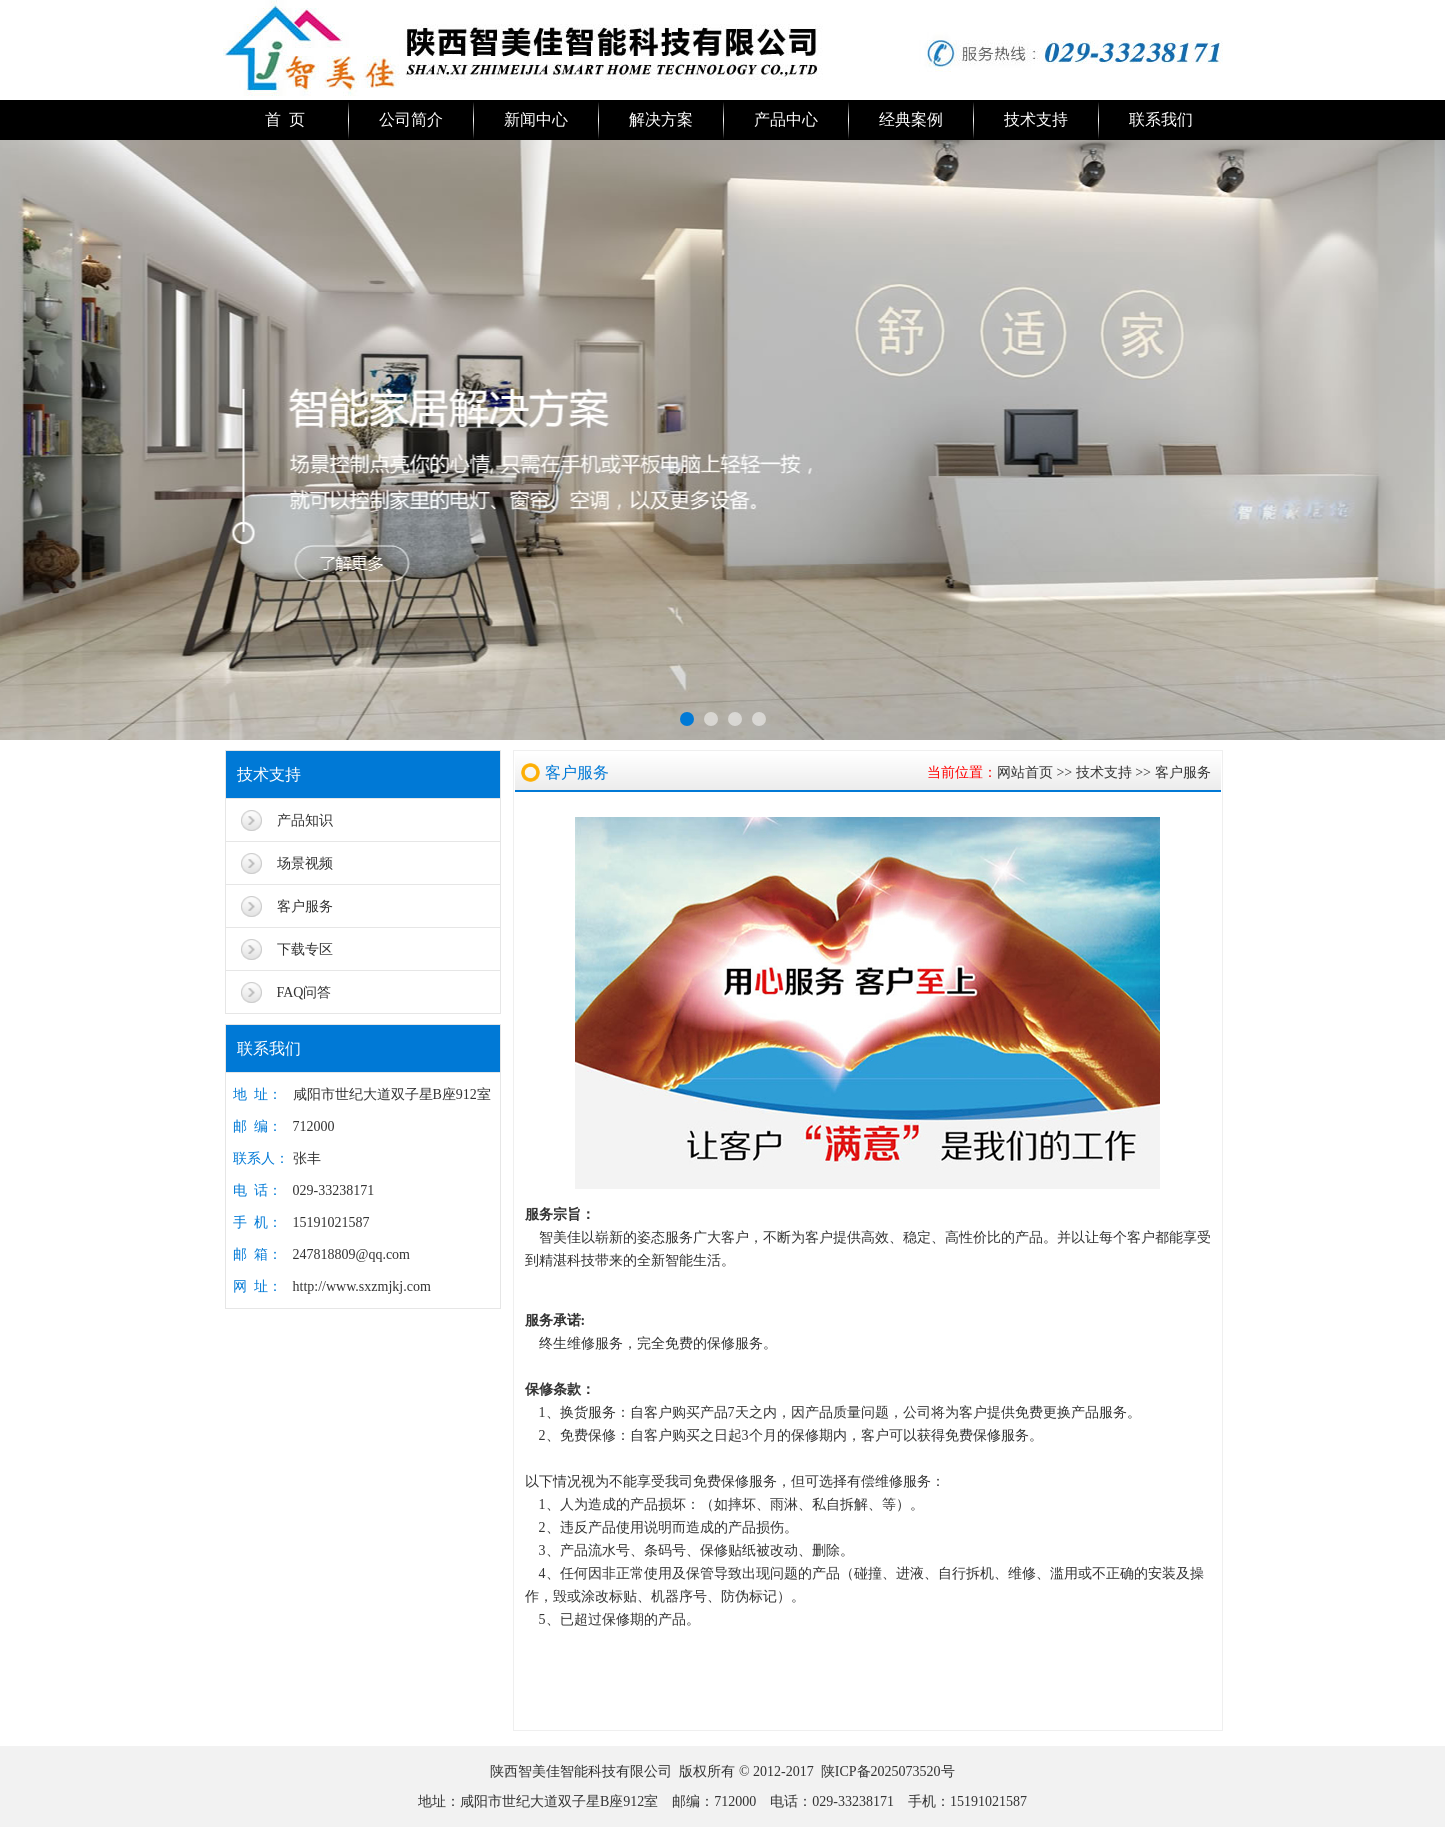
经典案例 (911, 119)
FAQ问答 (304, 992)
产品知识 (305, 820)
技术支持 (1036, 119)
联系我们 (1161, 119)
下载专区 (305, 949)
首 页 (285, 119)
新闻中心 (536, 119)
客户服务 (305, 906)
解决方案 (661, 119)
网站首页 (1025, 772)
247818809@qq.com (352, 1254)
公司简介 (411, 119)
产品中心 (786, 119)
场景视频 (305, 863)
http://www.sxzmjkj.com (362, 1286)
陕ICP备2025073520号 (888, 1771)
